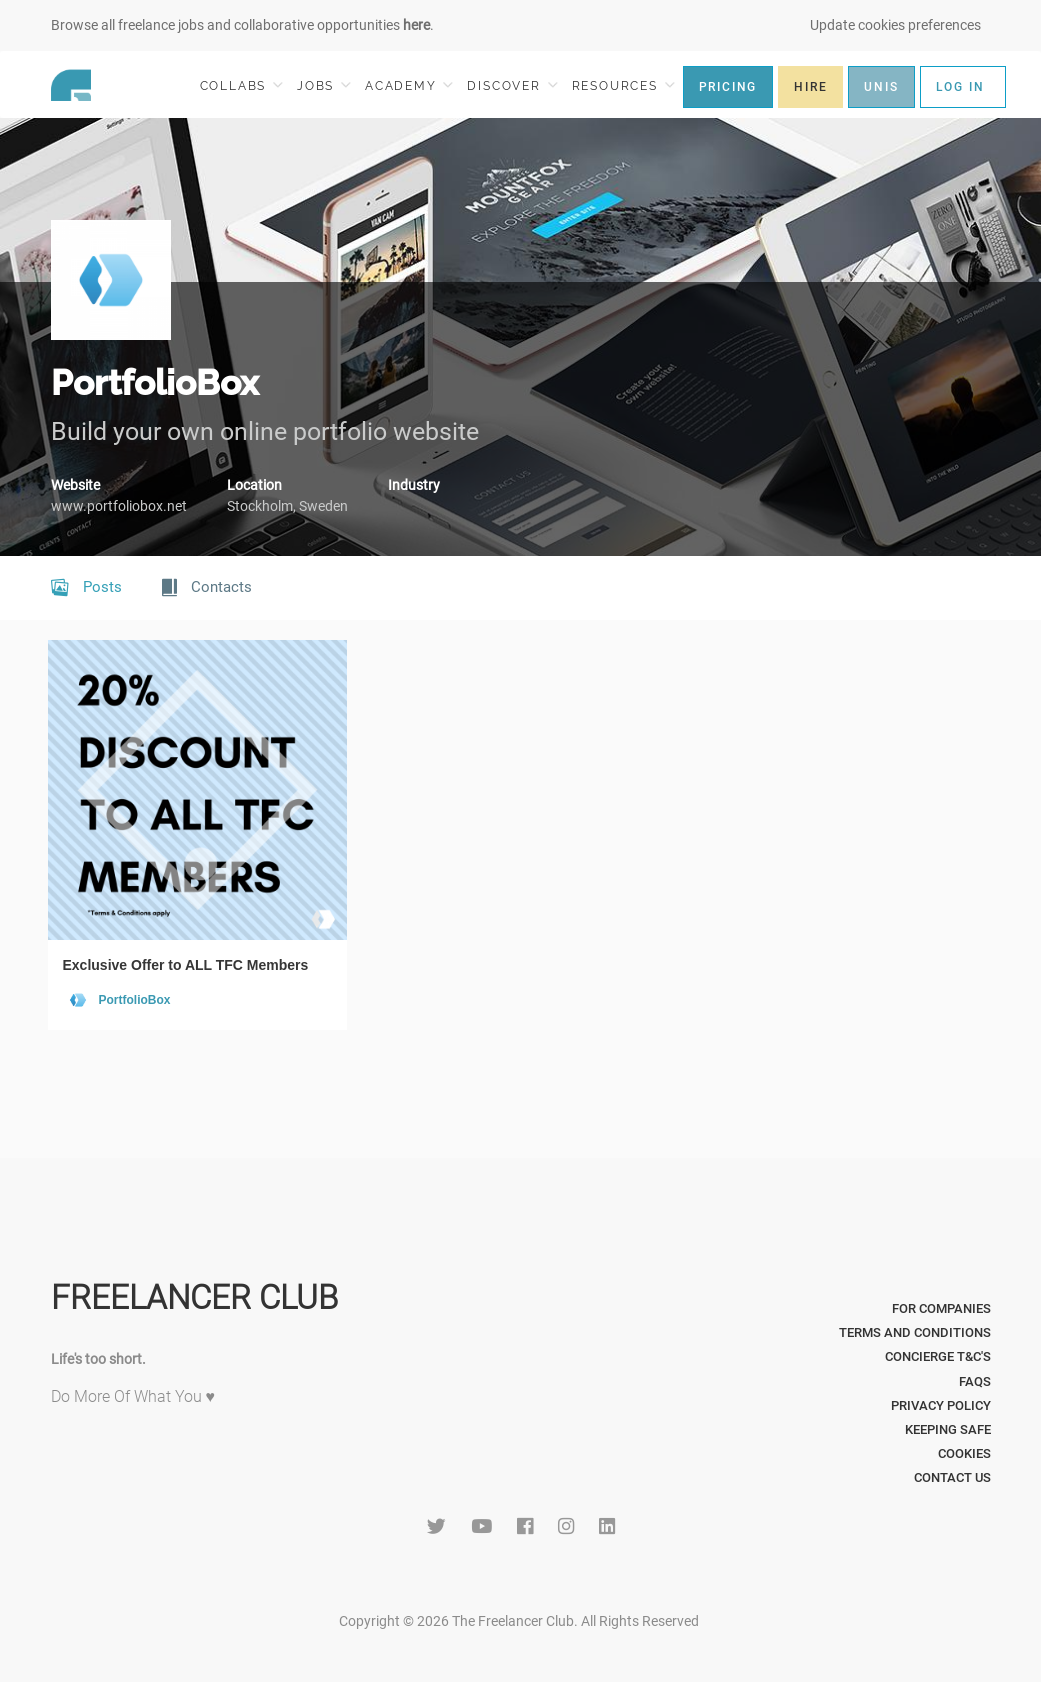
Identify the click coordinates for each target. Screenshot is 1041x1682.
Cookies (964, 1453)
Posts (86, 588)
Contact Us (952, 1477)
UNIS (881, 87)
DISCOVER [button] (512, 85)
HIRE (810, 87)
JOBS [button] (324, 85)
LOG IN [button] (960, 87)
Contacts (207, 588)
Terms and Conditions (915, 1332)
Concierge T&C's (938, 1356)
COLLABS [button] (241, 85)
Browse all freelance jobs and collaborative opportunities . (242, 25)
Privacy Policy (941, 1405)
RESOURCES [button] (623, 85)
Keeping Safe (948, 1429)
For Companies (941, 1308)
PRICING (728, 87)
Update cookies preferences (895, 25)
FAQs (975, 1381)
